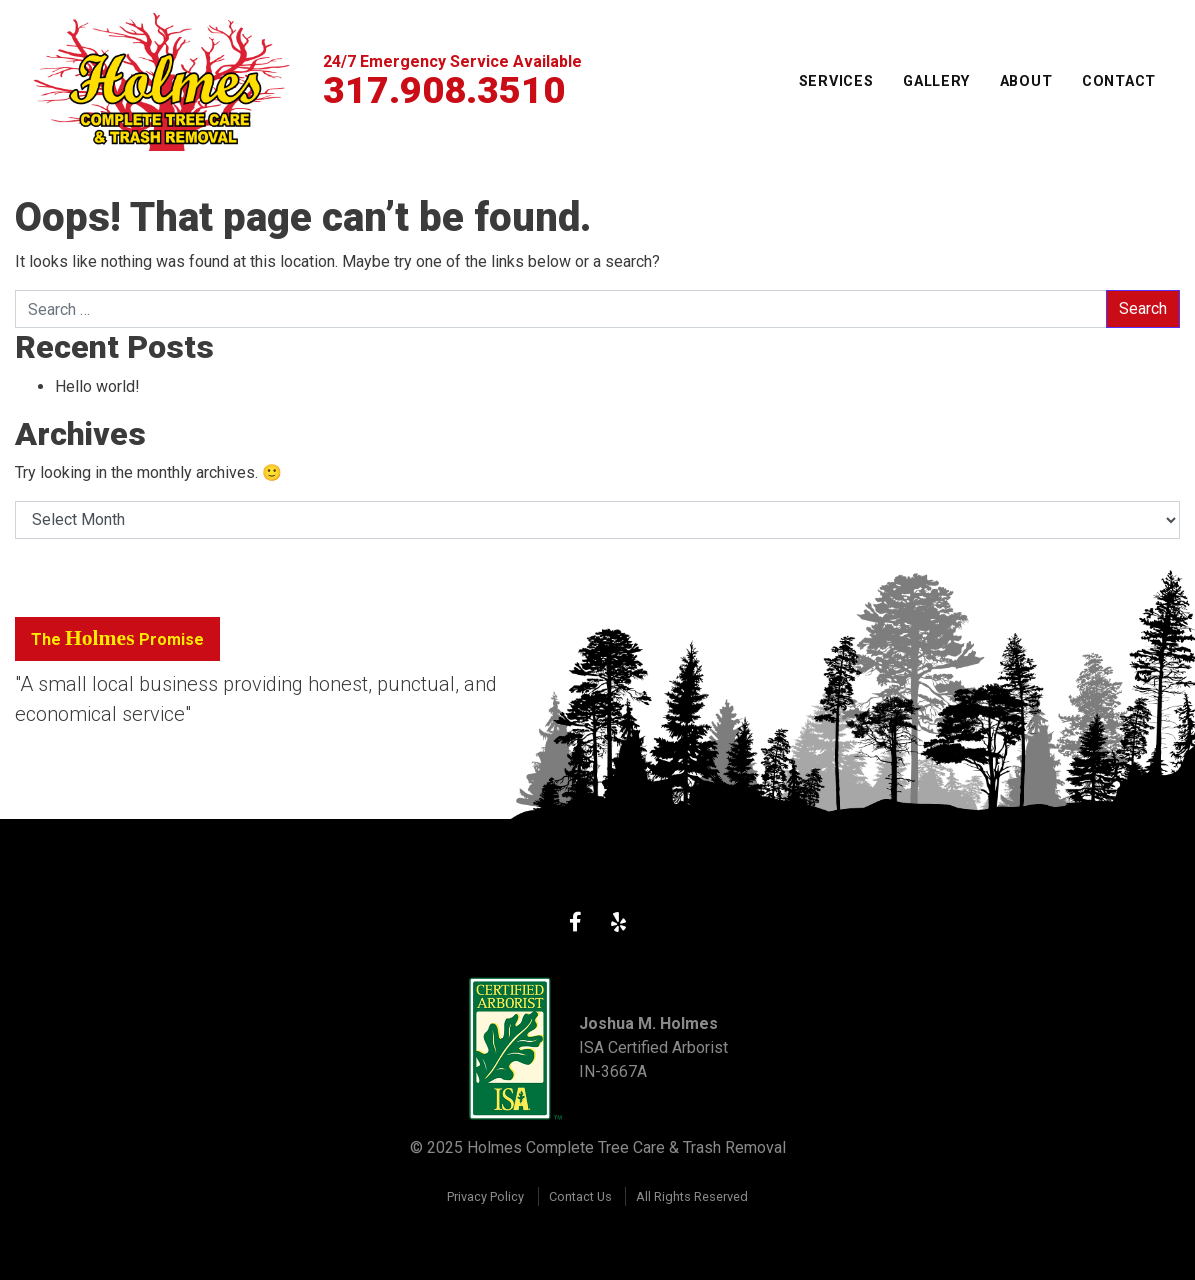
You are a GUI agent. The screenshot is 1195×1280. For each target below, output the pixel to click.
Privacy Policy (485, 1196)
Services (836, 81)
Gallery (936, 81)
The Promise (117, 638)
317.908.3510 (444, 90)
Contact (1119, 81)
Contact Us (580, 1196)
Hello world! (97, 386)
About (1026, 81)
